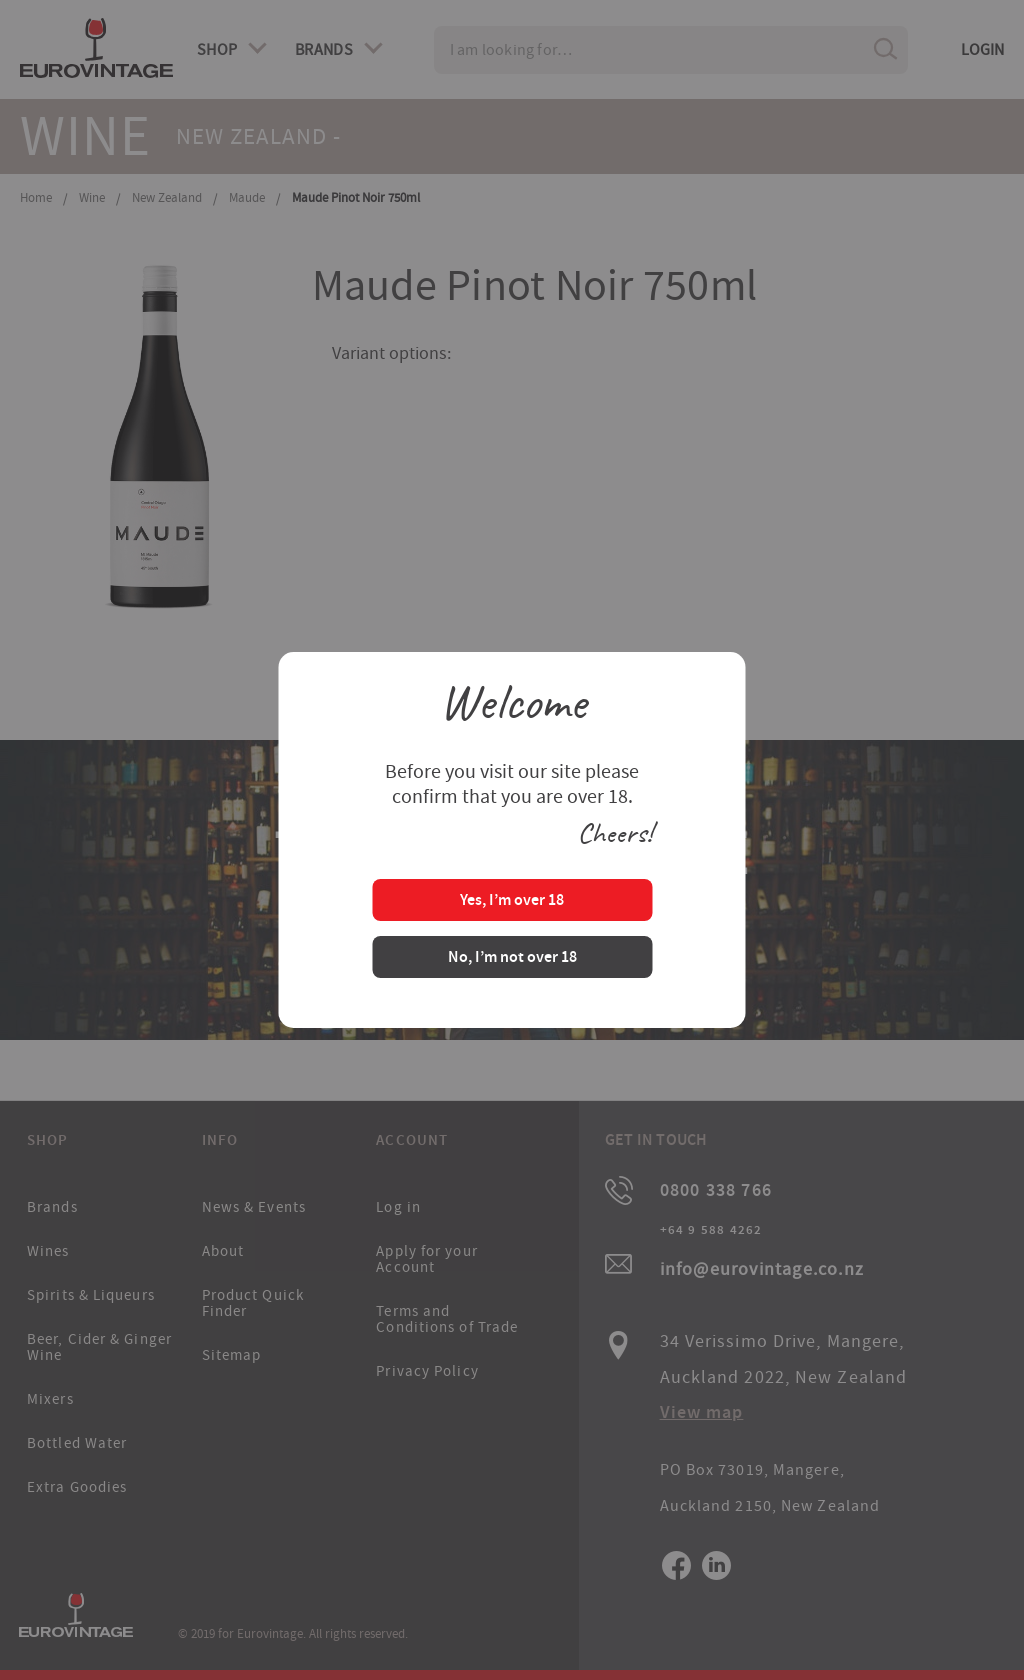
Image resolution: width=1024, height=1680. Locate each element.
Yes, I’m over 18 (512, 901)
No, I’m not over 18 (512, 958)
